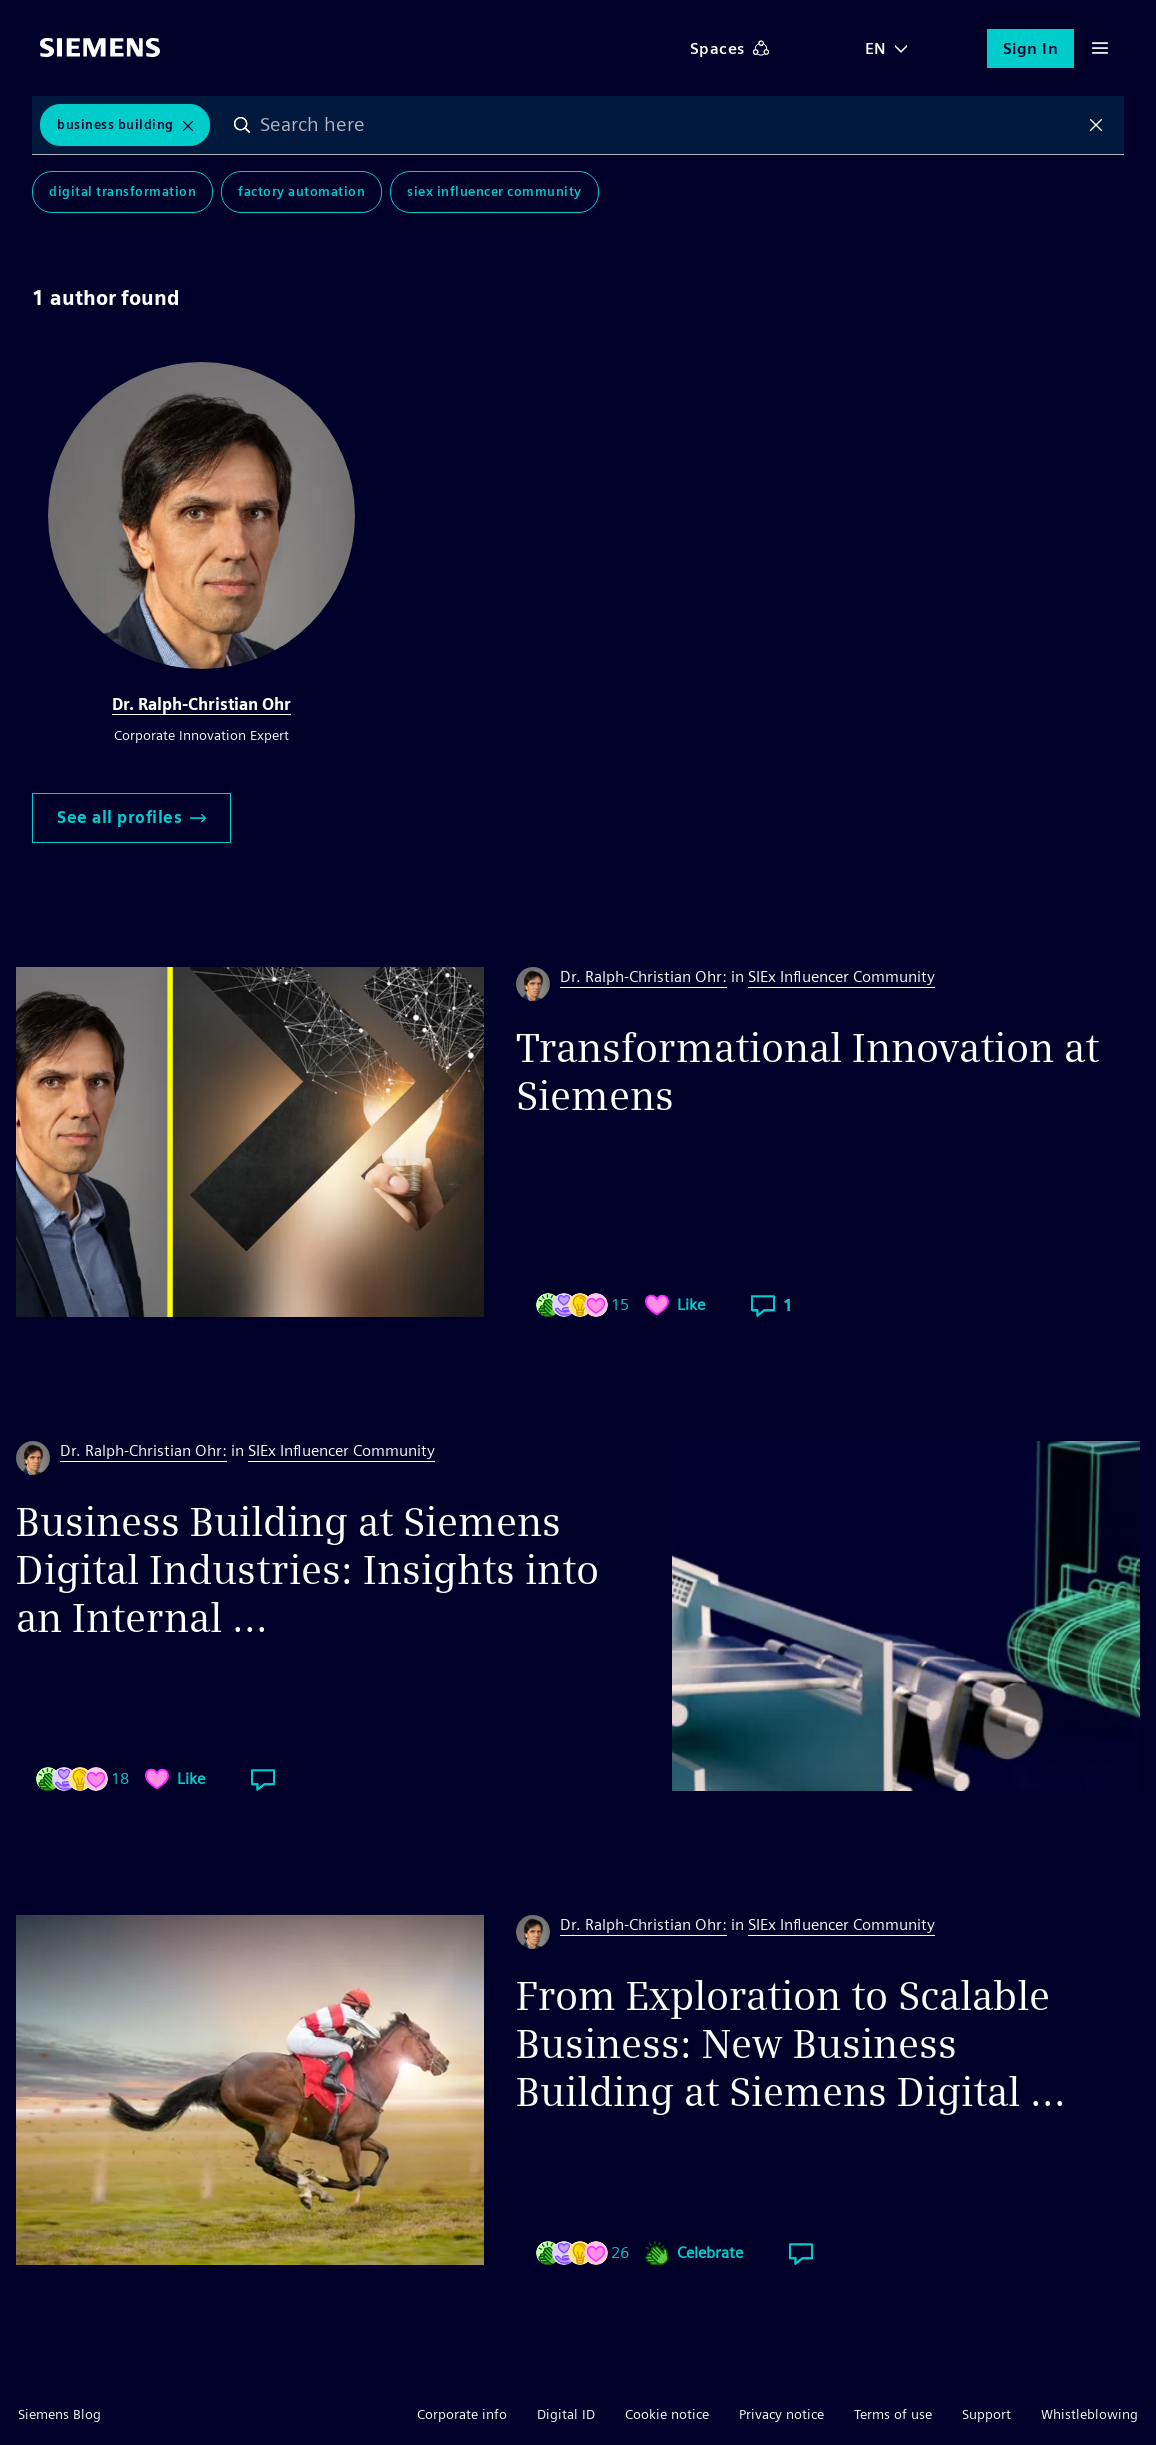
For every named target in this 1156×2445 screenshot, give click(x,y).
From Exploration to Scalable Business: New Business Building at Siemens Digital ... (791, 2044)
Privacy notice (781, 2414)
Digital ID (566, 2414)
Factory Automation (301, 191)
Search (243, 125)
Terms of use (893, 2414)
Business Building (115, 124)
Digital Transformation (122, 191)
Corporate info (462, 2414)
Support (986, 2414)
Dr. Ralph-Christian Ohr (201, 704)
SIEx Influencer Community (494, 191)
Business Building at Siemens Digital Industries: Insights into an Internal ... (307, 1570)
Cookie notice (667, 2414)
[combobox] (670, 125)
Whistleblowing (1089, 2414)
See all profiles (131, 817)
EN (876, 48)
